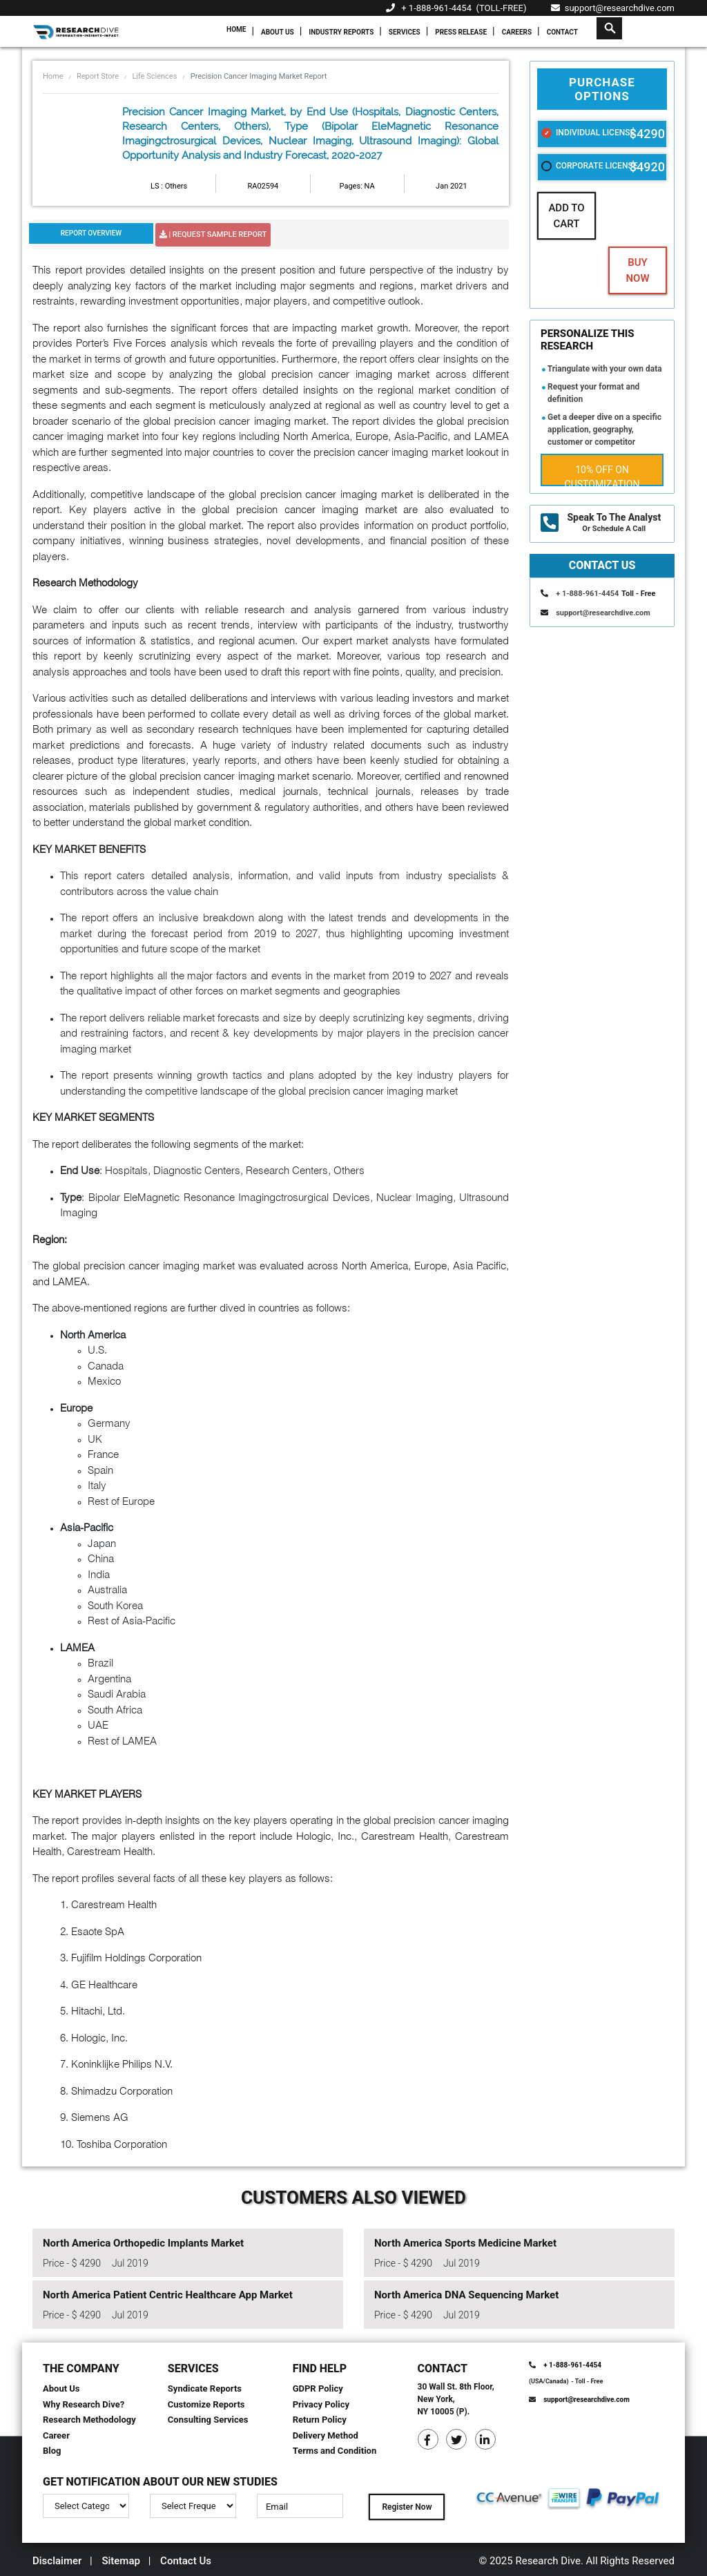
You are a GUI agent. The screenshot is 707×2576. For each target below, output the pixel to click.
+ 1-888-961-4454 (436, 8)
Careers (517, 32)
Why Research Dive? (83, 2404)
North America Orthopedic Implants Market (143, 2243)
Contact (562, 32)
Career (56, 2435)
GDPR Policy (318, 2388)
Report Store (98, 76)
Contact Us (185, 2561)
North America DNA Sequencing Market (466, 2295)
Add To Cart (566, 216)
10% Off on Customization (602, 475)
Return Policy (320, 2419)
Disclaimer (56, 2561)
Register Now (407, 2507)
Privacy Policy (321, 2404)
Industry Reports (341, 32)
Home (236, 29)
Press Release (461, 32)
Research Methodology (89, 2419)
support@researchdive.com (613, 8)
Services (404, 32)
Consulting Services (208, 2419)
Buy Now (637, 270)
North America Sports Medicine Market (465, 2243)
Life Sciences (154, 76)
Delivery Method (325, 2435)
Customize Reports (206, 2404)
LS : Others (169, 186)
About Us (277, 32)
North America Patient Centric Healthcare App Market (168, 2295)
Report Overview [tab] (91, 233)
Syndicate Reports (205, 2388)
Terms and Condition (335, 2450)
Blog (52, 2450)
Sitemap (120, 2561)
